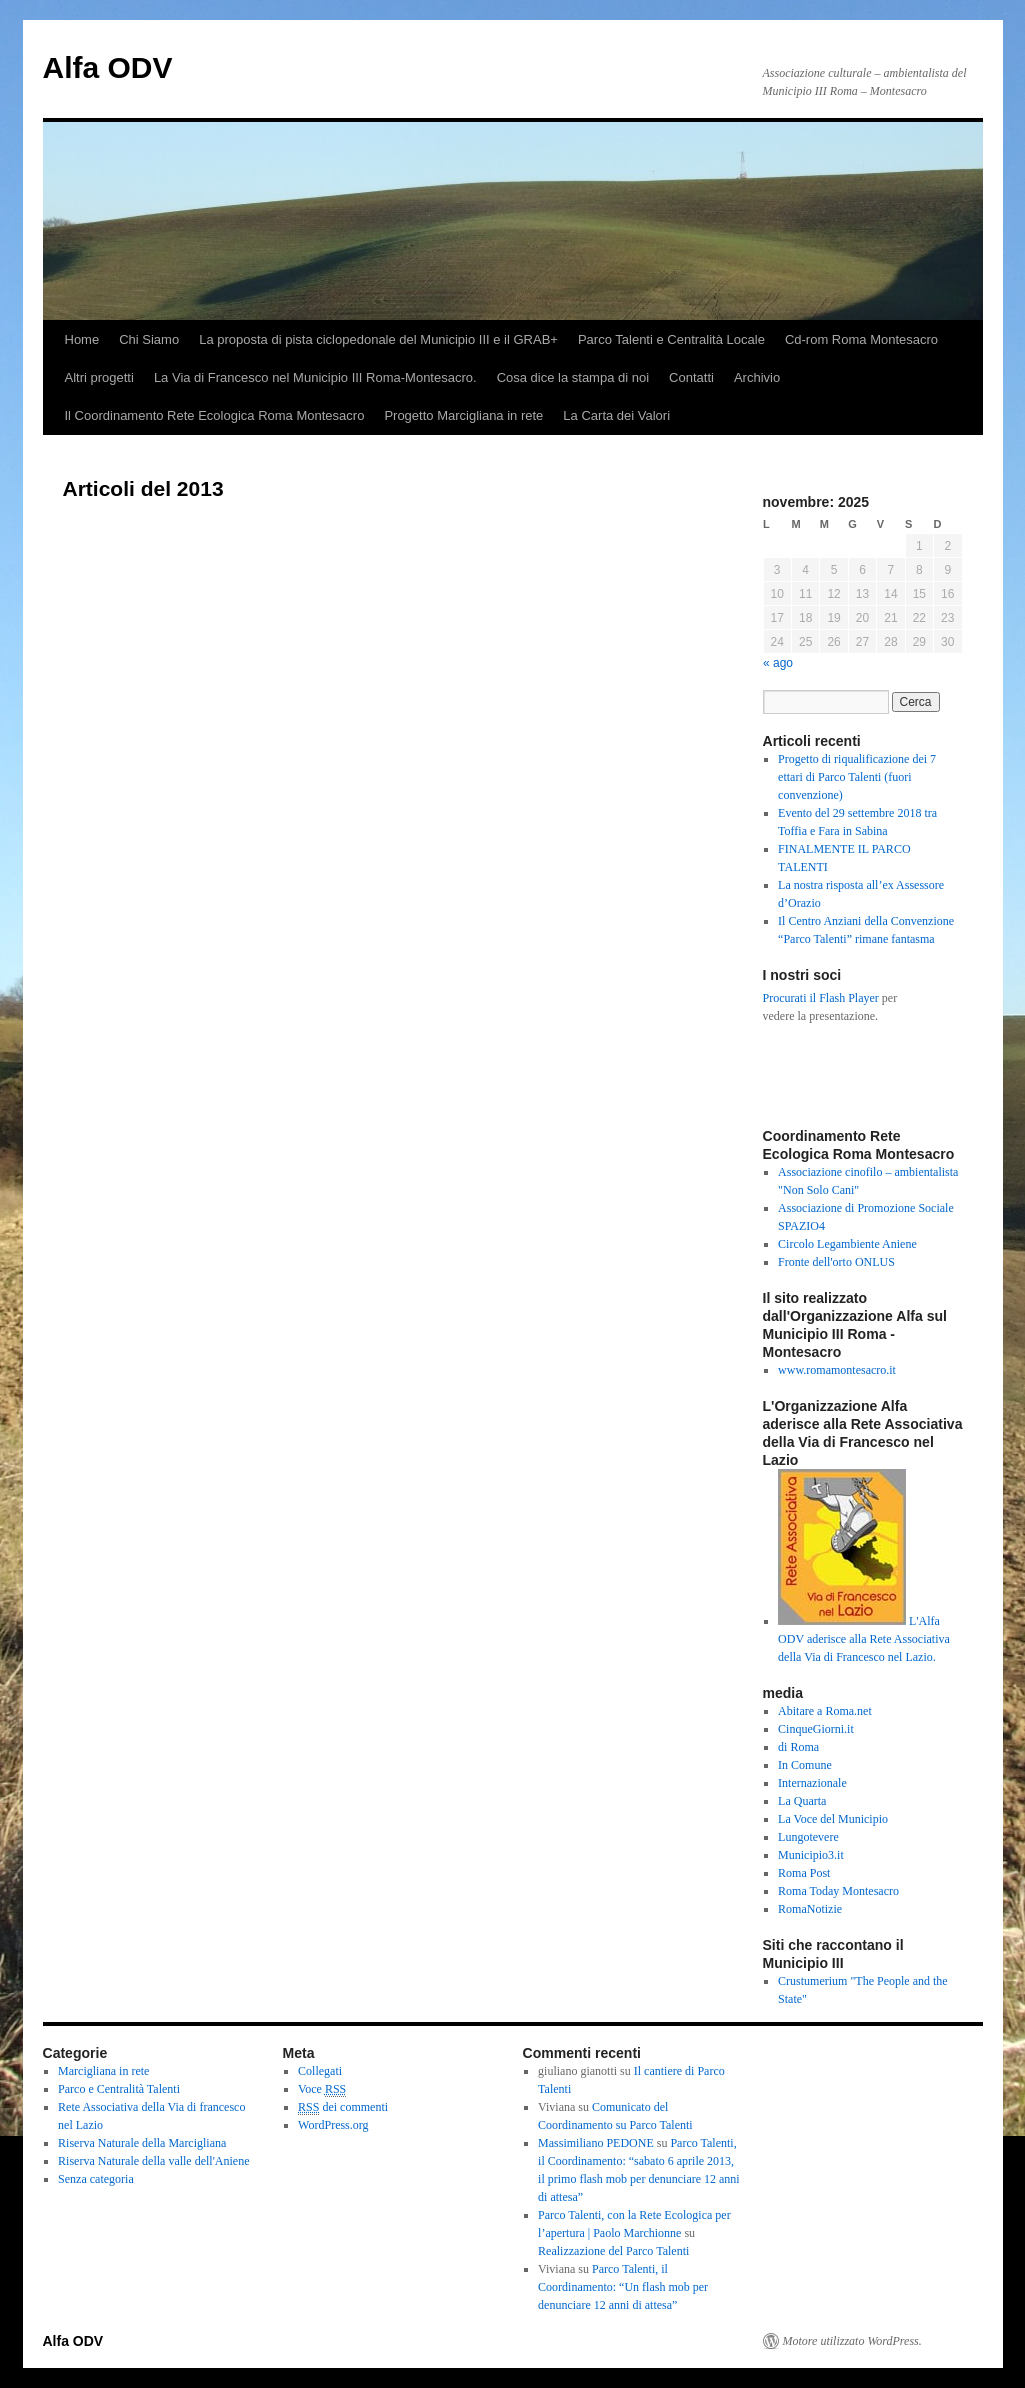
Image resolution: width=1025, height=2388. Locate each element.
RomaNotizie (810, 1909)
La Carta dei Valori (616, 415)
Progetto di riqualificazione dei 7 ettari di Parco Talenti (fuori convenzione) (857, 777)
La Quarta (802, 1801)
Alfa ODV (108, 67)
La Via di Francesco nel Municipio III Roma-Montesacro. (315, 377)
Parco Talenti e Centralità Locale (671, 339)
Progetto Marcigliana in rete (463, 415)
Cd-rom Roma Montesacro (861, 339)
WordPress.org (333, 2125)
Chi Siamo (149, 339)
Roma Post (804, 1873)
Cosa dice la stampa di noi (573, 377)
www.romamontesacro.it (837, 1370)
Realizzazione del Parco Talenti (613, 2251)
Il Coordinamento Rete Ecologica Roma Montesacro (215, 415)
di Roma (798, 1747)
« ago (778, 663)
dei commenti (343, 2107)
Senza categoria (96, 2179)
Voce (322, 2089)
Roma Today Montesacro (838, 1891)
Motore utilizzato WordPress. (852, 2341)
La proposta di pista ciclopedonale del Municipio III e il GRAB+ (378, 339)
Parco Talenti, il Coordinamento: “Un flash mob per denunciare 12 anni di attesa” (623, 2287)
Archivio (757, 377)
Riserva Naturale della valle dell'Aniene (153, 2161)
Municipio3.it (811, 1855)
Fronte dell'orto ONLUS (836, 1262)
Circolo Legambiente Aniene (847, 1244)
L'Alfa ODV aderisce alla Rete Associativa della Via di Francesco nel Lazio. (864, 1639)
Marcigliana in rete (103, 2071)
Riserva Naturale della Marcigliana (142, 2143)
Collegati (320, 2071)
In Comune (805, 1765)
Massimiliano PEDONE (596, 2143)
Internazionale (812, 1783)
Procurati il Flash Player (821, 998)
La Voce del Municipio (833, 1819)
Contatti (691, 377)
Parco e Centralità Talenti (119, 2089)
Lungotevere (808, 1837)
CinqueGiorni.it (816, 1729)
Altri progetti (99, 377)
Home (82, 339)
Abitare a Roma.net (825, 1711)
